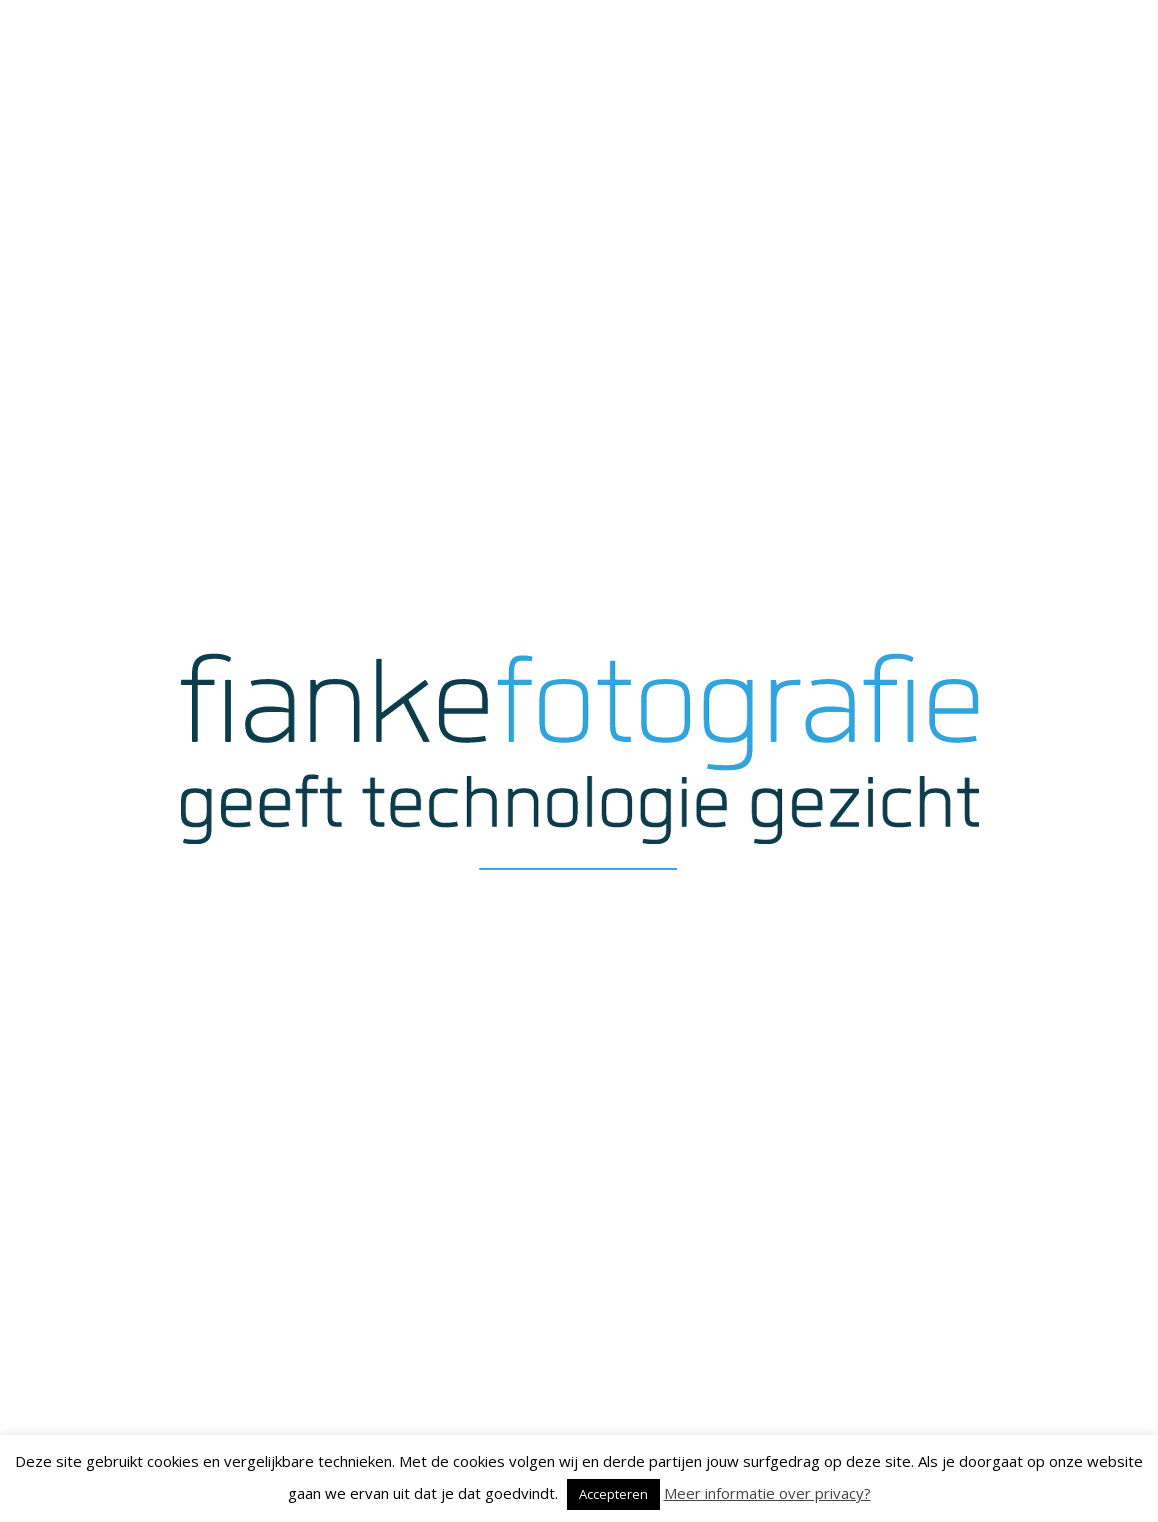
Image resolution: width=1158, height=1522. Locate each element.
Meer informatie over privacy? (767, 1493)
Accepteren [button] (613, 1494)
